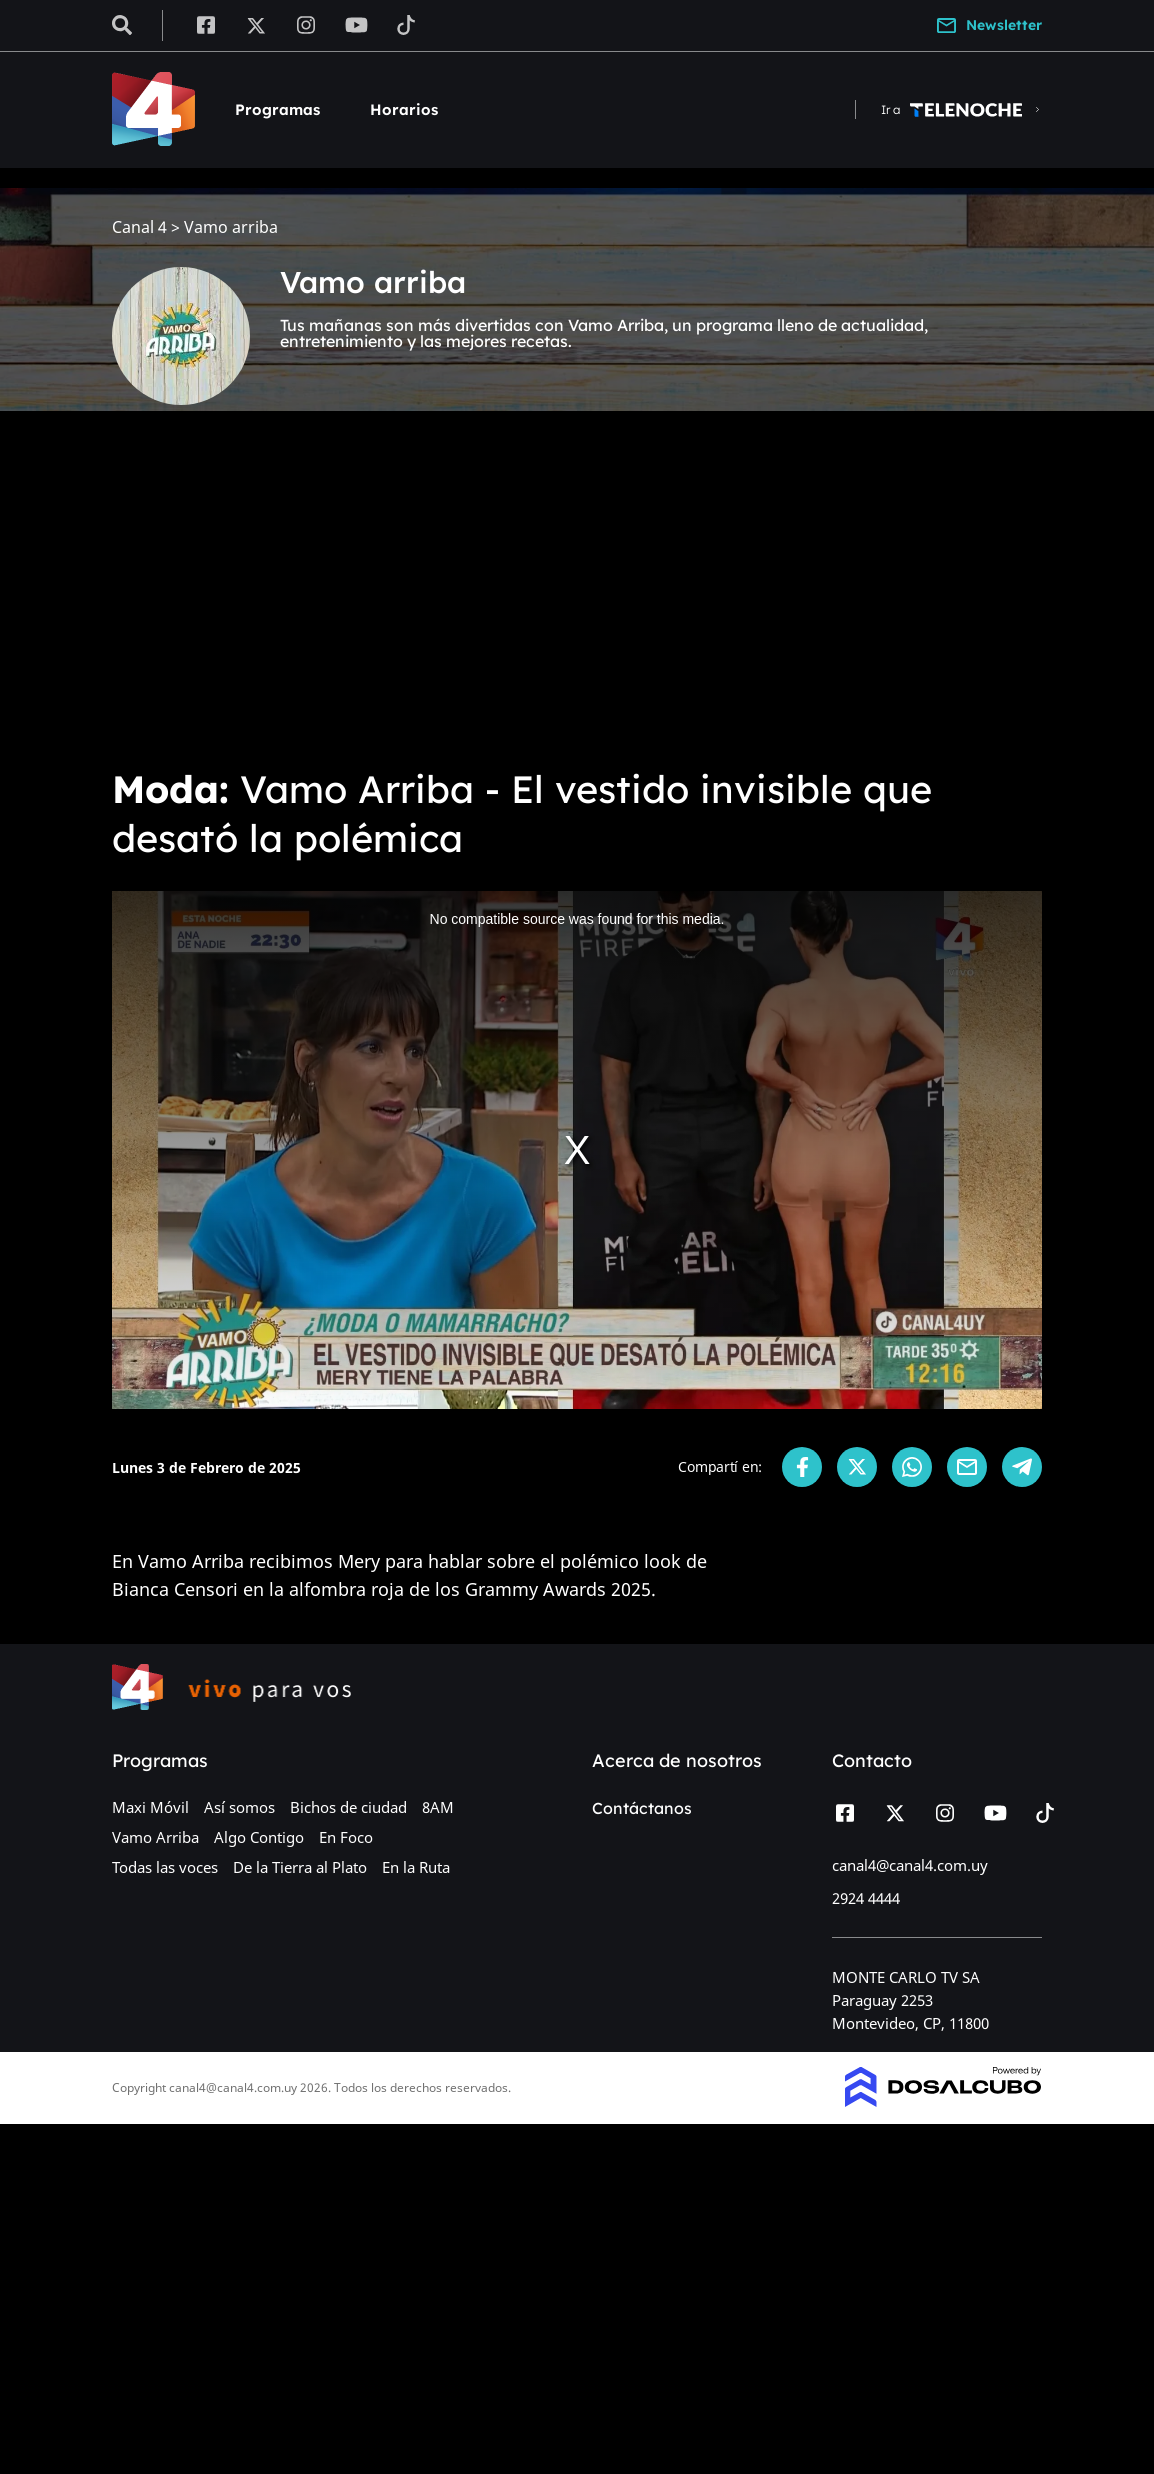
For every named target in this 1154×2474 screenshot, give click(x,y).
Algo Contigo (259, 1837)
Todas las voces (165, 1867)
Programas (277, 109)
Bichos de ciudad (348, 1807)
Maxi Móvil (150, 1807)
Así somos (239, 1807)
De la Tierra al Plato (300, 1867)
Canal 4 (139, 227)
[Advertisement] (577, 600)
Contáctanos (642, 1808)
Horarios (404, 109)
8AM (438, 1807)
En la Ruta (416, 1867)
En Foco (346, 1837)
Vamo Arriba (155, 1837)
